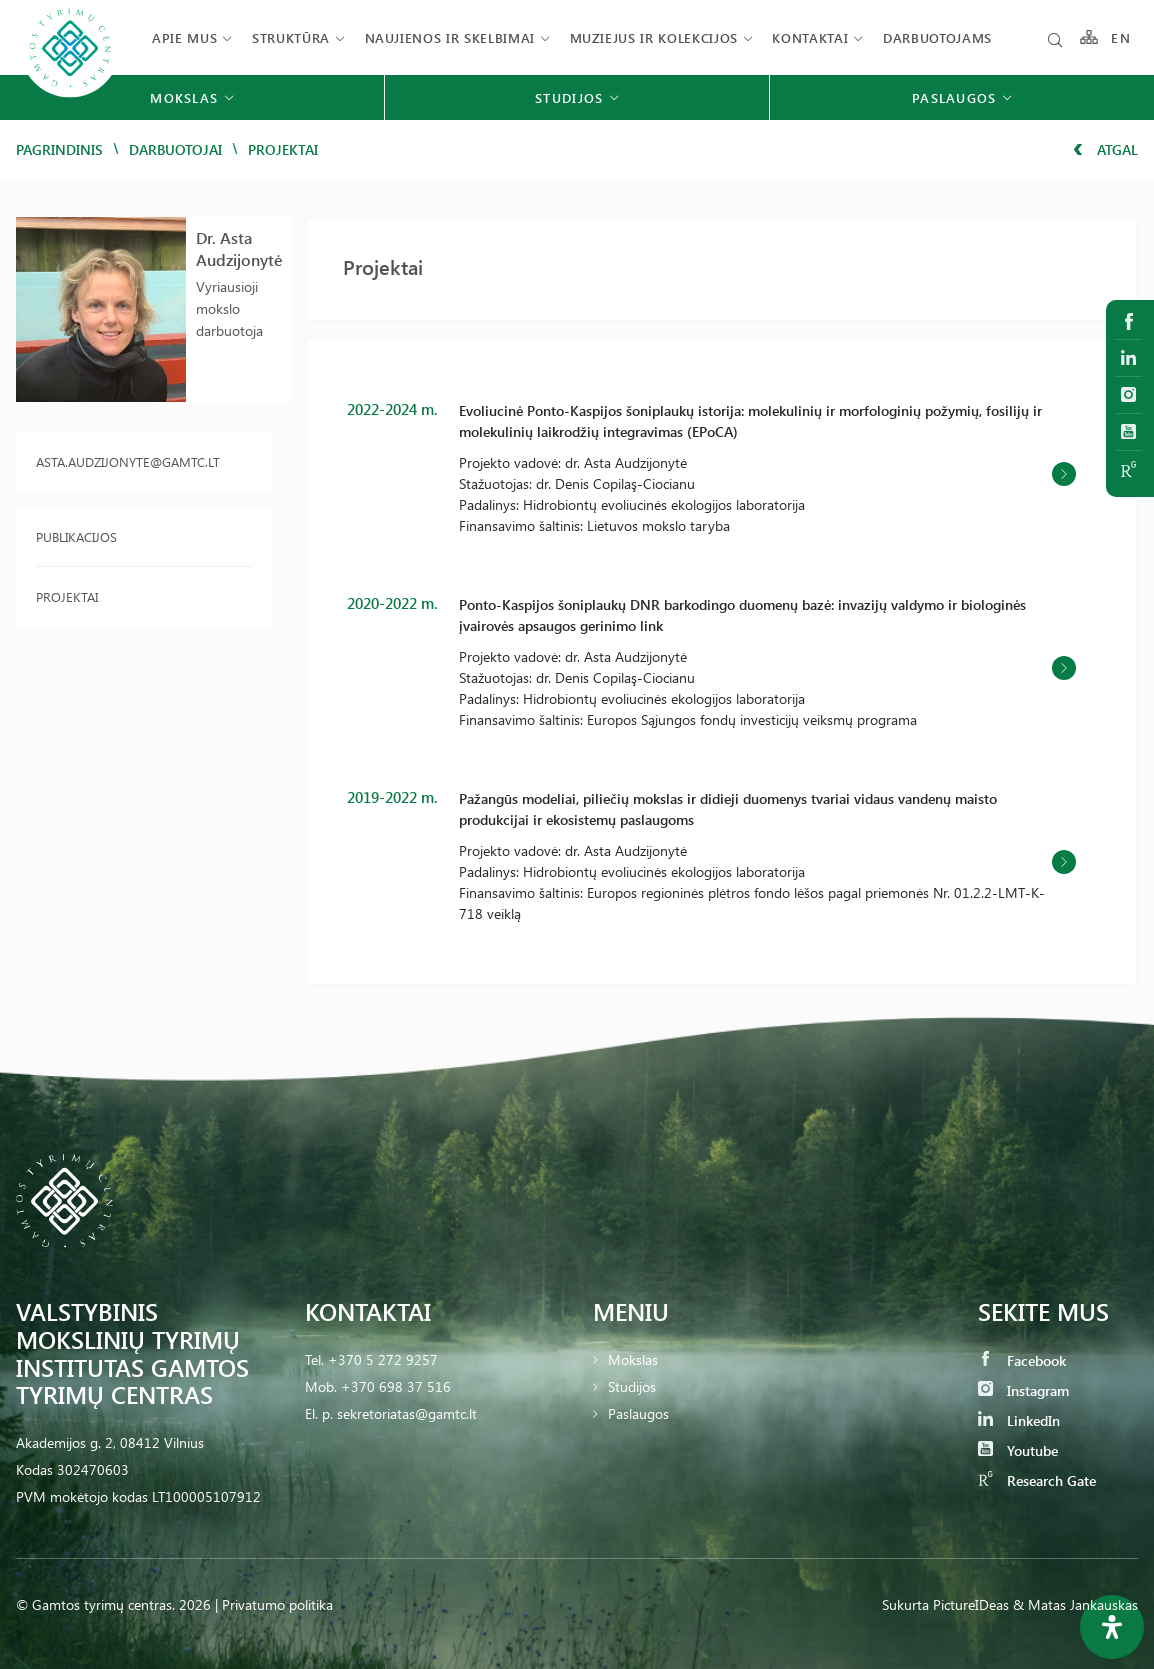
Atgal (1105, 149)
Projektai (67, 596)
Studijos (632, 1386)
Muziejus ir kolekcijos (654, 37)
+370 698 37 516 (396, 1386)
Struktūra (291, 37)
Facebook (1022, 1360)
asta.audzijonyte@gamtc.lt (128, 461)
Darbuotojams (937, 37)
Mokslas (633, 1359)
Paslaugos (638, 1413)
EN (1121, 37)
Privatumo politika (277, 1604)
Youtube (1018, 1450)
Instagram (1023, 1390)
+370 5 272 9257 (383, 1359)
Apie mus (184, 37)
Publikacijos (76, 536)
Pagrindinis (59, 149)
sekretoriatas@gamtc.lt (407, 1413)
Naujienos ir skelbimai (450, 37)
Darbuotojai (175, 149)
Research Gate (1037, 1480)
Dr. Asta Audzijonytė (239, 248)
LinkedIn (1019, 1420)
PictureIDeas (971, 1604)
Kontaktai (810, 37)
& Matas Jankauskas (1075, 1604)
